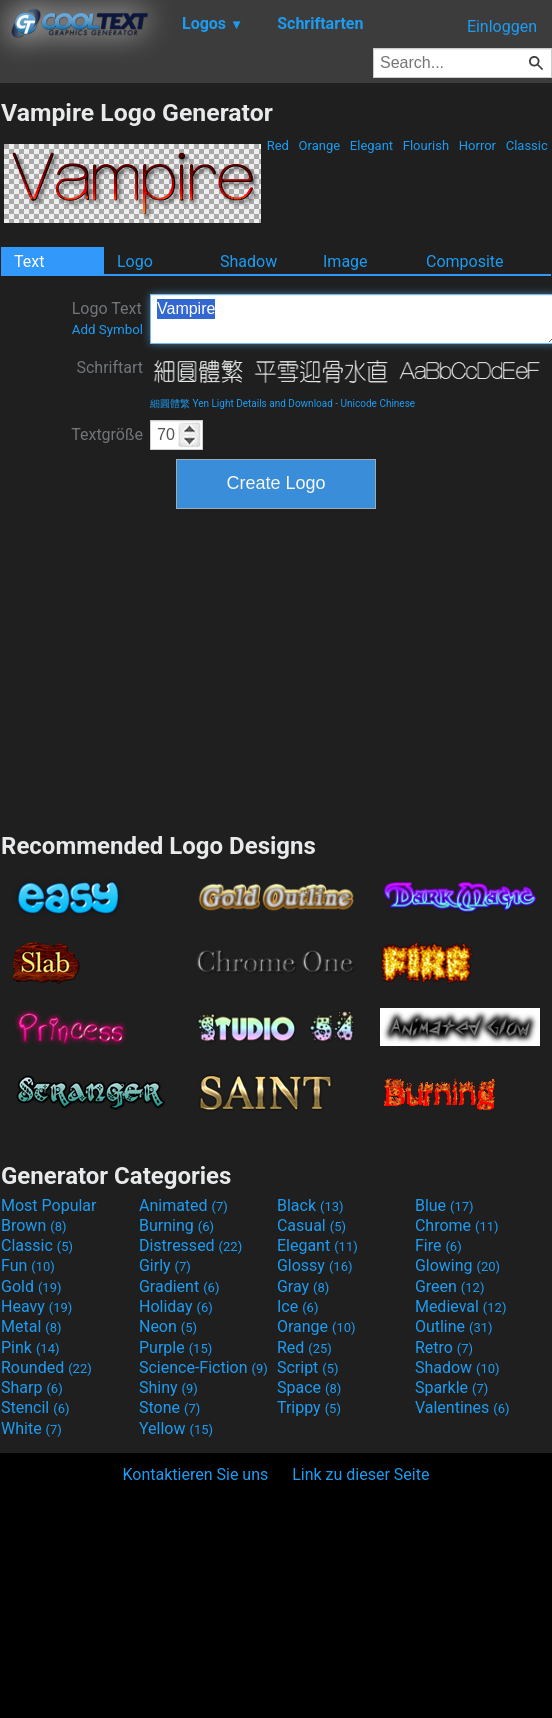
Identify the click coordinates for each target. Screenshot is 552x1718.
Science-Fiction (203, 1367)
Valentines (462, 1407)
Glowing (457, 1265)
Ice (297, 1306)
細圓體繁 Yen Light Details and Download (241, 403)
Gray (303, 1286)
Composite (465, 261)
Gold (31, 1286)
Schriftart (109, 367)
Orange (319, 145)
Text (29, 261)
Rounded (46, 1367)
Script (308, 1367)
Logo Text (107, 318)
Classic (526, 145)
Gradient (179, 1286)
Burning (176, 1225)
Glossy (315, 1265)
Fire (438, 1245)
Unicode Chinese (378, 403)
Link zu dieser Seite (360, 1474)
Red (277, 145)
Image (345, 261)
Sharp (32, 1387)
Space (309, 1387)
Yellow (176, 1428)
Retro (444, 1347)
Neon (168, 1326)
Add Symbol (107, 329)
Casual (311, 1225)
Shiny (168, 1387)
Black (310, 1205)
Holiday (176, 1306)
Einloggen (502, 26)
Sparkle (451, 1387)
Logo (135, 261)
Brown (33, 1225)
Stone (169, 1407)
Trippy (309, 1407)
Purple (175, 1347)
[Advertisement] (276, 668)
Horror (478, 145)
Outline (454, 1326)
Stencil (35, 1407)
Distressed (190, 1245)
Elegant (372, 145)
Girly (165, 1265)
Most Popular (49, 1205)
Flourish (426, 145)
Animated (183, 1205)
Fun (28, 1265)
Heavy (36, 1306)
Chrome (457, 1225)
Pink (30, 1347)
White (31, 1428)
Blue (444, 1205)
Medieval (461, 1306)
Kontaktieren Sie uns (196, 1474)
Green (450, 1286)
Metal (31, 1326)
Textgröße (107, 434)
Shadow (248, 261)
